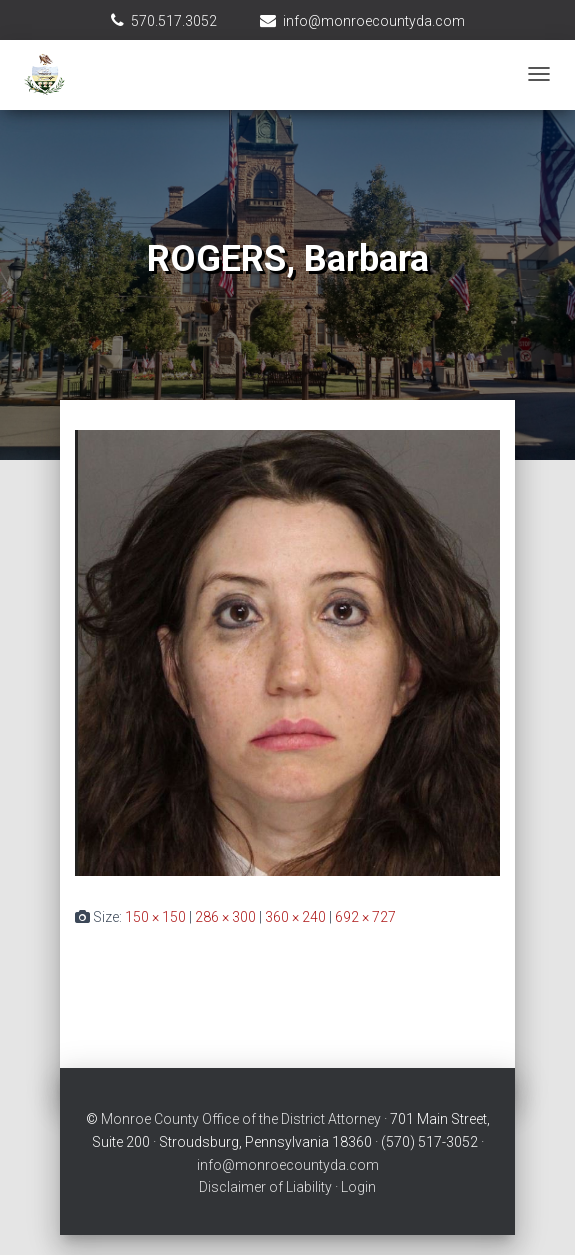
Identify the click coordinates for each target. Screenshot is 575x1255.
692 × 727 (365, 917)
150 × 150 (155, 917)
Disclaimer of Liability (265, 1187)
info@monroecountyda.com (374, 21)
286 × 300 (225, 917)
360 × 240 (295, 917)
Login (358, 1187)
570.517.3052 (174, 21)
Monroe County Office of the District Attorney (241, 1119)
